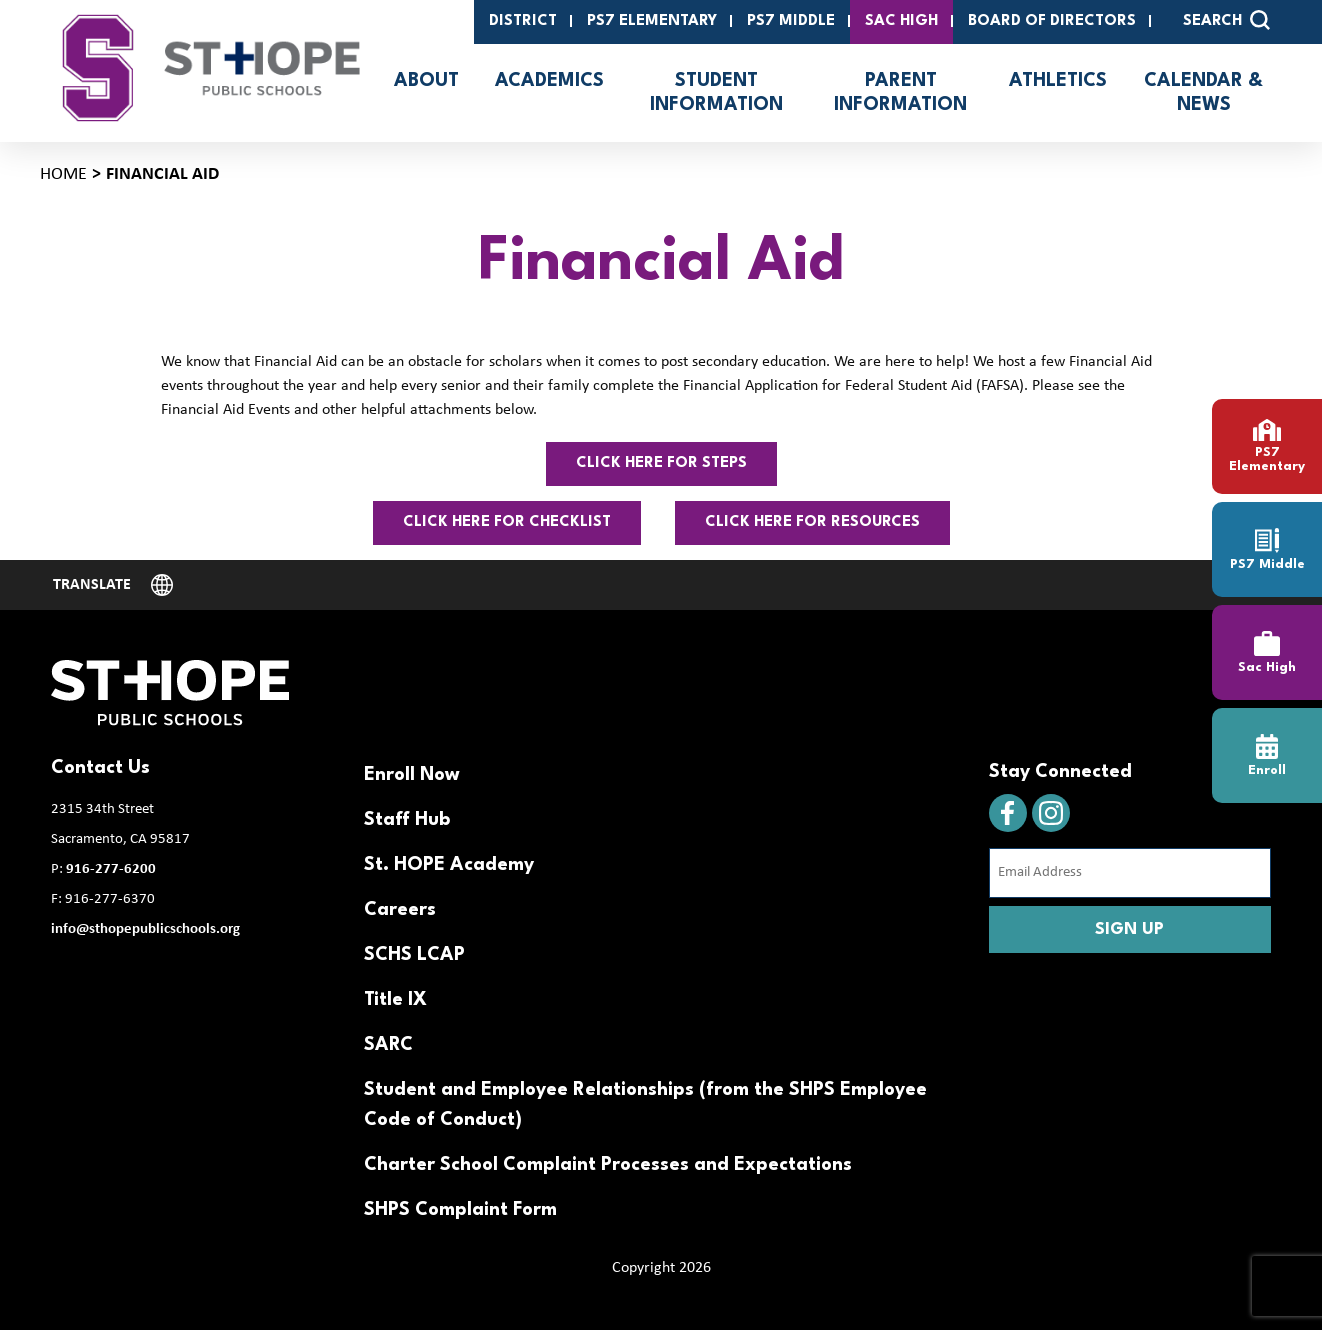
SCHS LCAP (414, 955)
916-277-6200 (111, 869)
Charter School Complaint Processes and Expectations (608, 1165)
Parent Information (900, 93)
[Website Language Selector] (113, 585)
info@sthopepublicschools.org (145, 929)
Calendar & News (1203, 93)
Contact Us (100, 768)
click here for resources (812, 522)
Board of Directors (1052, 21)
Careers (400, 910)
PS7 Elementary (652, 21)
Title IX (395, 1000)
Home (63, 174)
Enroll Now (412, 775)
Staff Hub (407, 820)
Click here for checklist (507, 522)
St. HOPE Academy (449, 865)
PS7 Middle (791, 21)
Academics (549, 81)
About (426, 81)
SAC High (901, 21)
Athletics (1058, 81)
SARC (388, 1045)
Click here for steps (661, 463)
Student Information (716, 93)
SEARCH (1226, 20)
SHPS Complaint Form (460, 1210)
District (523, 21)
